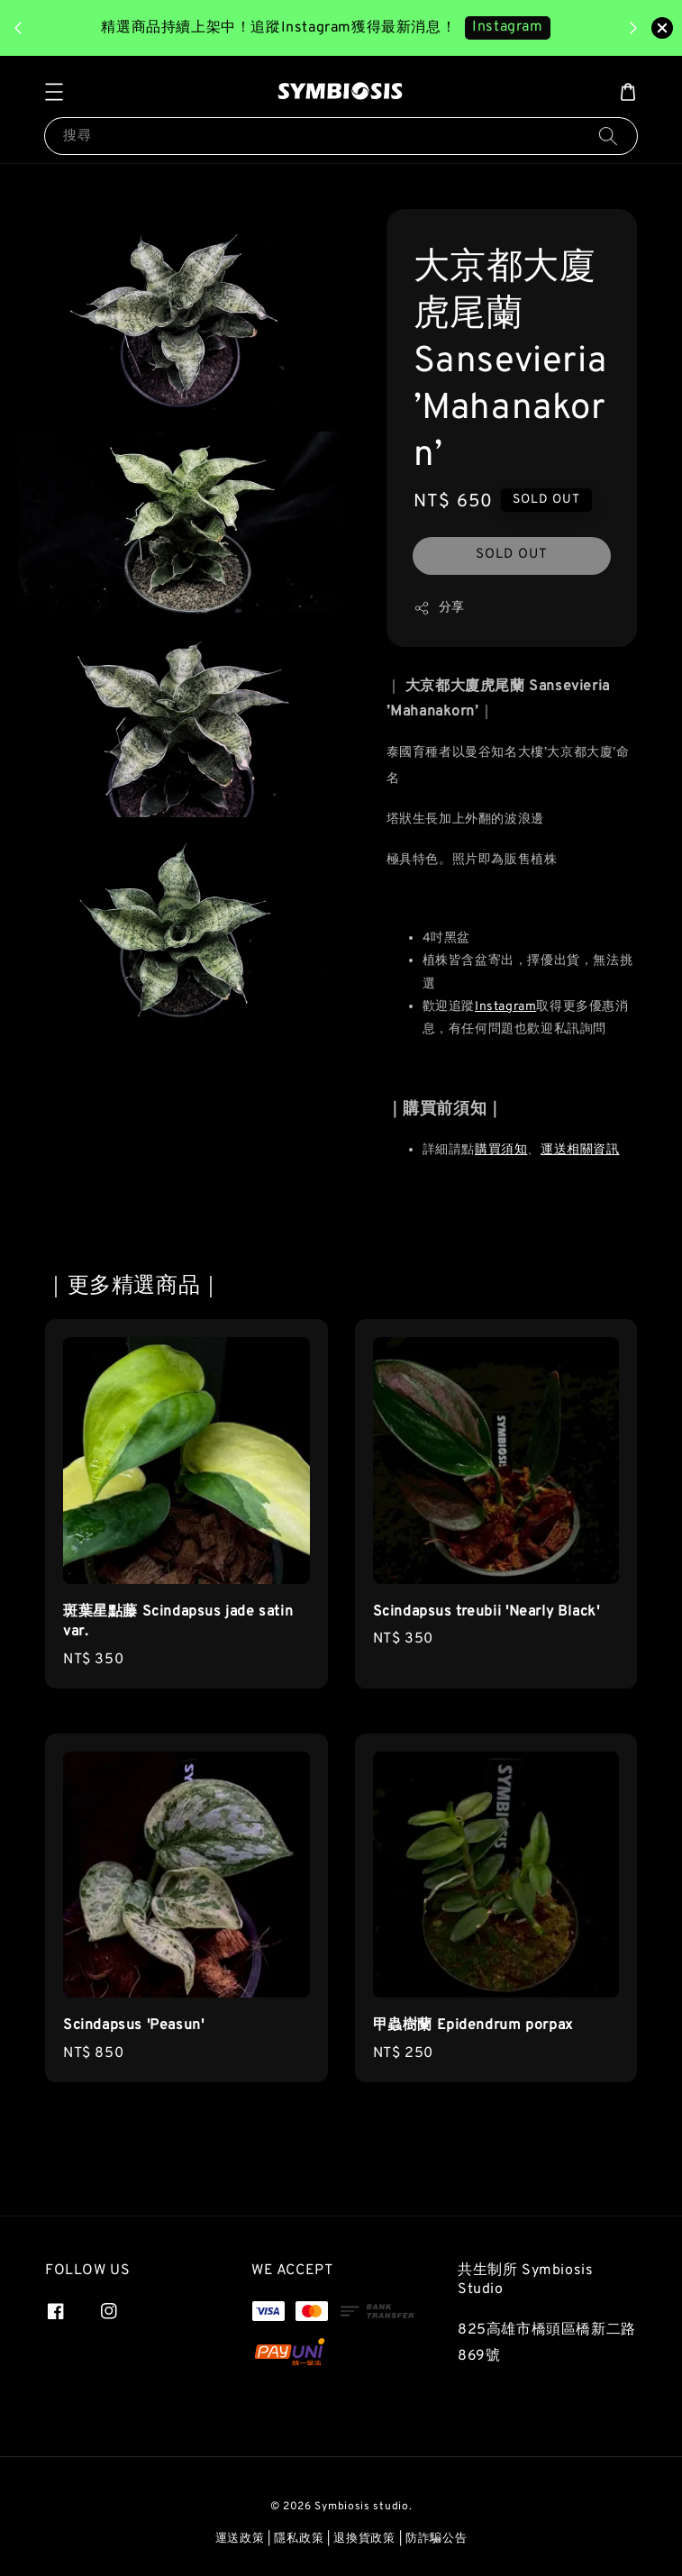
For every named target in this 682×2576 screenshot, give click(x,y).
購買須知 (501, 1150)
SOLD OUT (512, 554)
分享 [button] (439, 608)
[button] (54, 92)
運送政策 (240, 2539)
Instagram (505, 1007)
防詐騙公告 (436, 2539)
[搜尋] (608, 135)
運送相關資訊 (580, 1150)
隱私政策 (298, 2539)
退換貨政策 (364, 2539)
